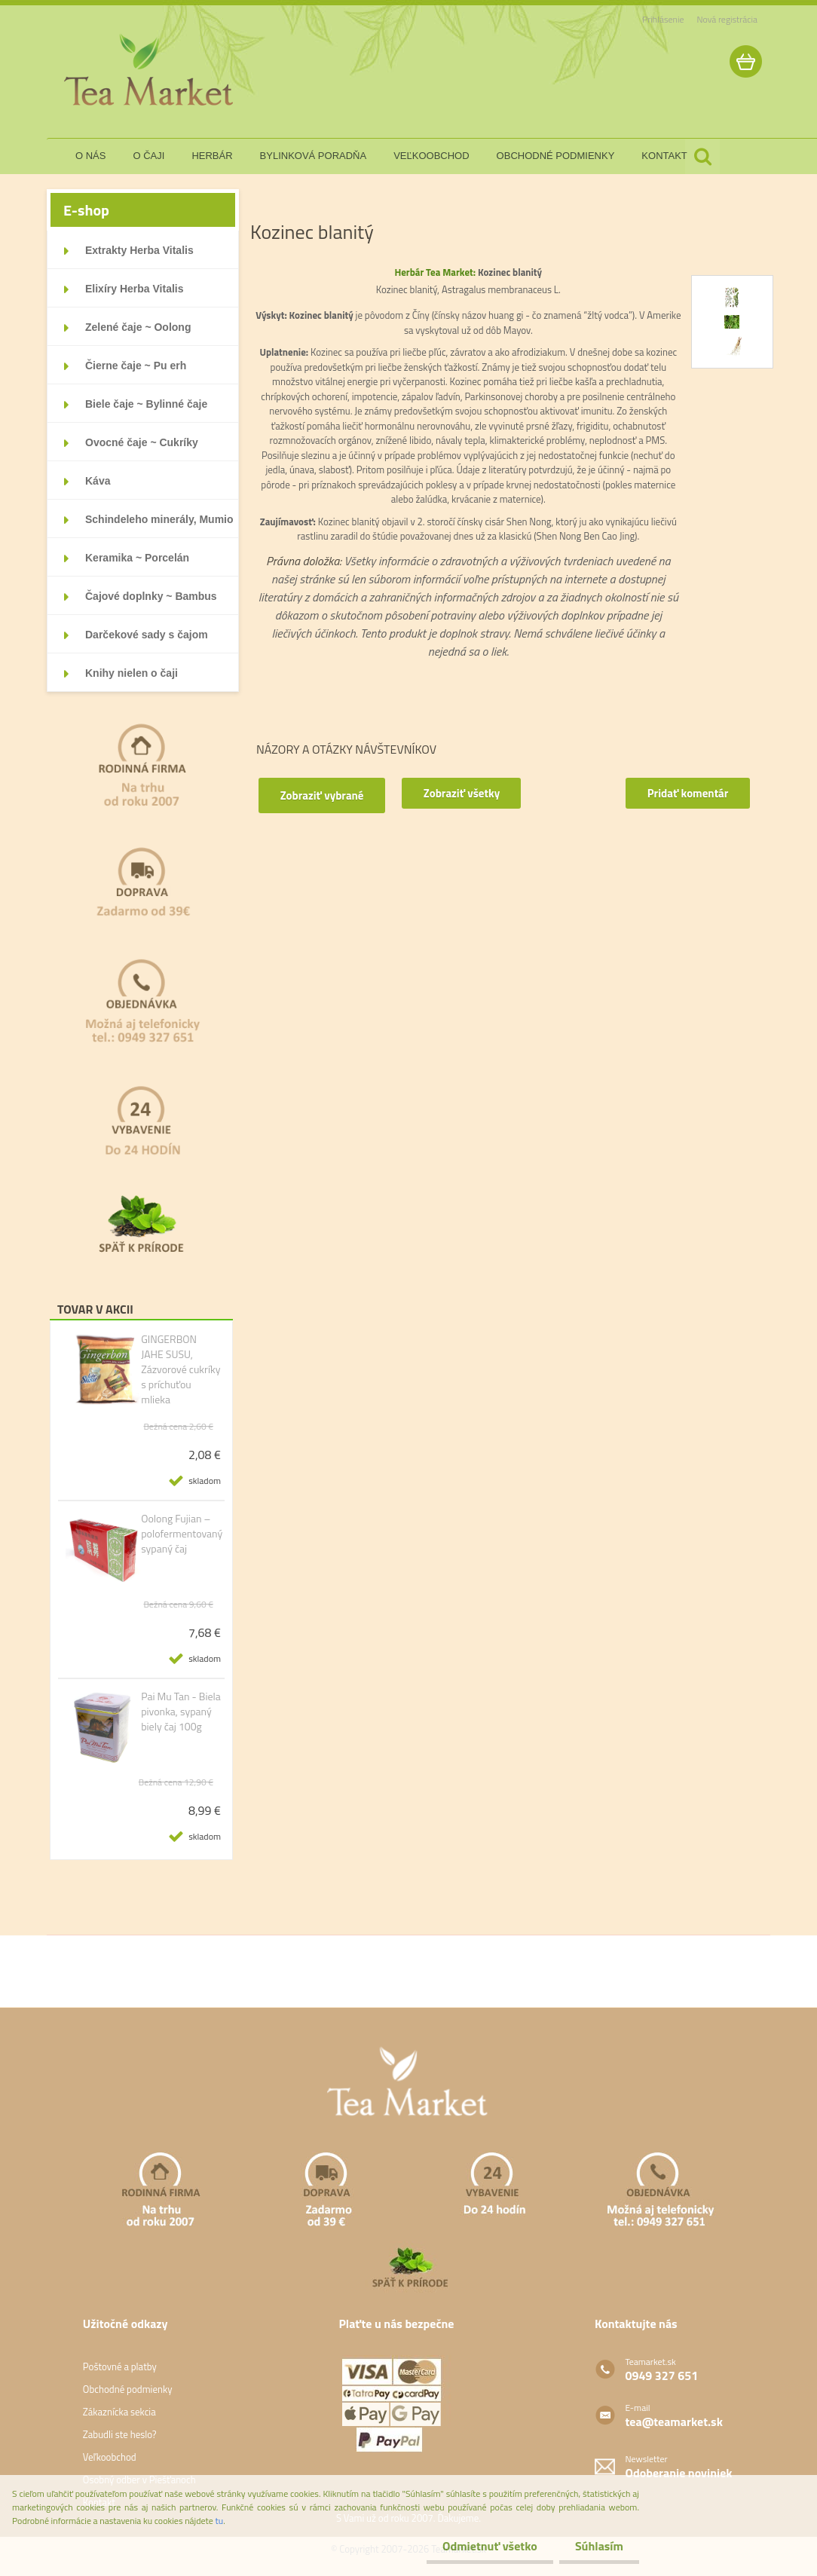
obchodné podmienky (556, 155)
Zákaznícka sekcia (119, 2411)
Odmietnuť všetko (480, 2546)
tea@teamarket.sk (673, 2421)
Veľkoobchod (109, 2456)
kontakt (664, 155)
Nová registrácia (726, 19)
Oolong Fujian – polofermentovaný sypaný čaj (181, 1533)
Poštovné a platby (120, 2366)
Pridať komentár (686, 793)
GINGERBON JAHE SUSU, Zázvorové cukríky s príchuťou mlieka (180, 1369)
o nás (90, 155)
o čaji (148, 155)
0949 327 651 (661, 2375)
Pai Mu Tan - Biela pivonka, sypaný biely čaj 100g (181, 1711)
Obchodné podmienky (128, 2389)
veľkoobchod (431, 155)
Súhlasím (596, 2546)
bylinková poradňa (313, 155)
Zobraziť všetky (467, 793)
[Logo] (150, 71)
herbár (211, 155)
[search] (702, 156)
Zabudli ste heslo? (120, 2434)
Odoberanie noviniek (678, 2473)
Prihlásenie (663, 19)
